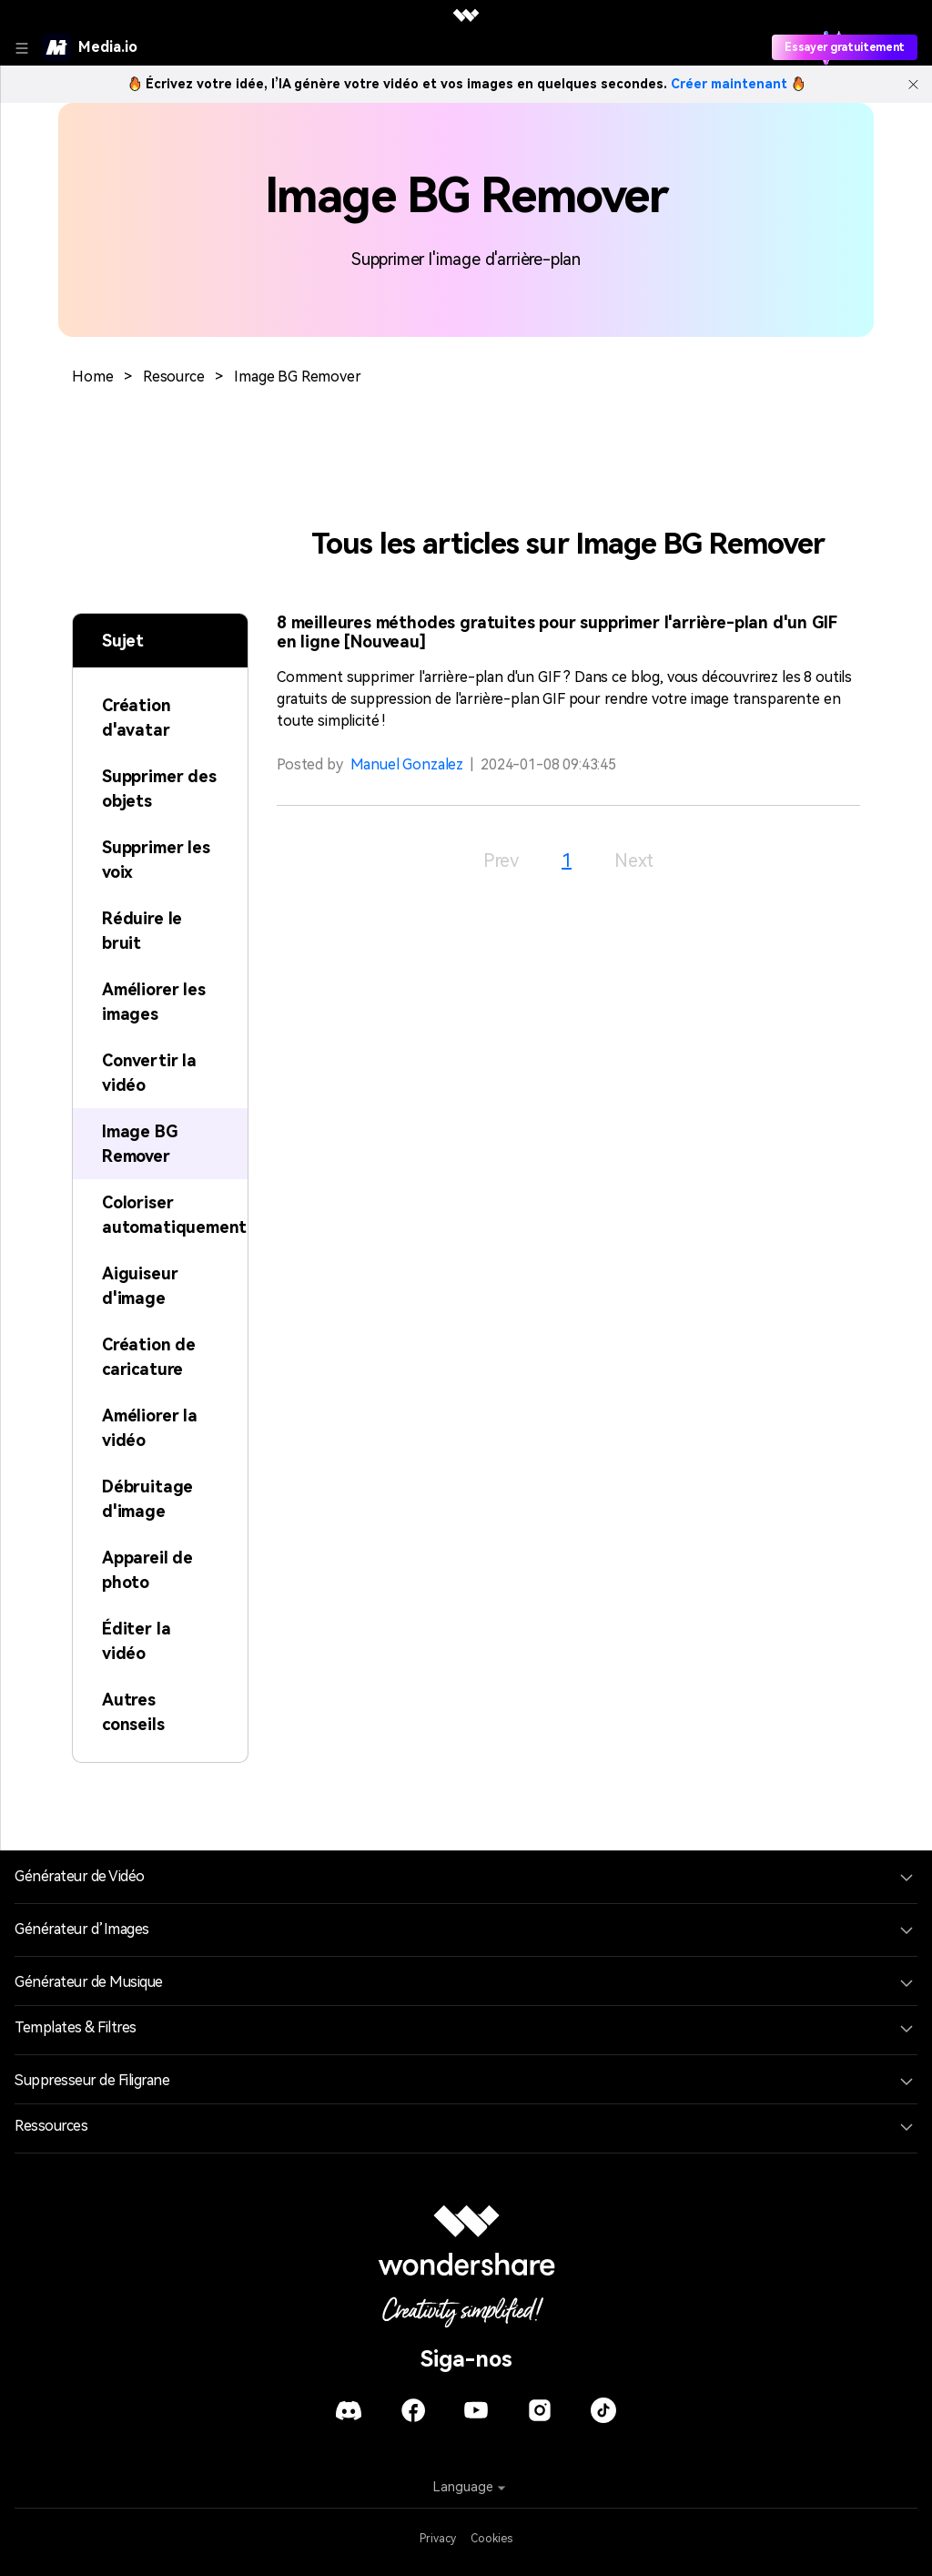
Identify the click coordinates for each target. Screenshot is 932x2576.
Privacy (438, 2538)
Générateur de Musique (89, 1982)
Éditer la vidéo (136, 1641)
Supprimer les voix (156, 859)
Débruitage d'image (147, 1499)
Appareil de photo (147, 1570)
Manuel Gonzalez (407, 764)
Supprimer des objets (159, 788)
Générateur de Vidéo (80, 1876)
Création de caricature (149, 1357)
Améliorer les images (154, 1001)
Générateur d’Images (82, 1929)
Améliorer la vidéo (150, 1428)
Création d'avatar (136, 717)
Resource (174, 376)
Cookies (491, 2538)
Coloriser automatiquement (174, 1215)
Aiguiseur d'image (139, 1286)
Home (92, 376)
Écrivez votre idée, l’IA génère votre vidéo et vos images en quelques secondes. (466, 83)
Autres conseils (133, 1712)
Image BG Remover (297, 376)
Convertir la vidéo (149, 1073)
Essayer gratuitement (845, 47)
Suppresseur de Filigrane (92, 2080)
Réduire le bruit (142, 930)
